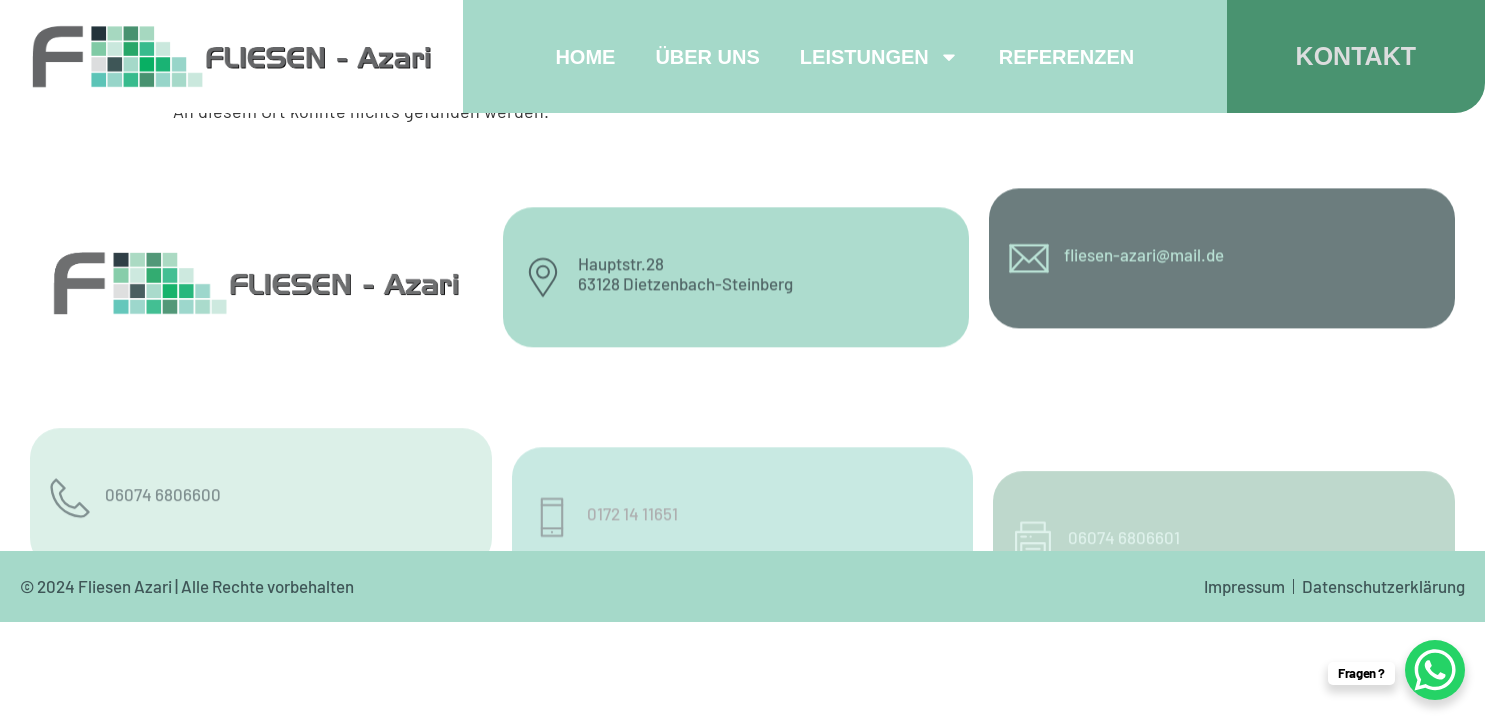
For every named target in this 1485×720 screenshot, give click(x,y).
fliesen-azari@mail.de (1144, 227)
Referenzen (1067, 57)
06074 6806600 (163, 529)
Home (585, 57)
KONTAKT (1356, 56)
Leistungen (879, 57)
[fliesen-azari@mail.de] (1029, 232)
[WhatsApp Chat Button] (1435, 670)
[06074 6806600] (70, 533)
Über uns (707, 57)
